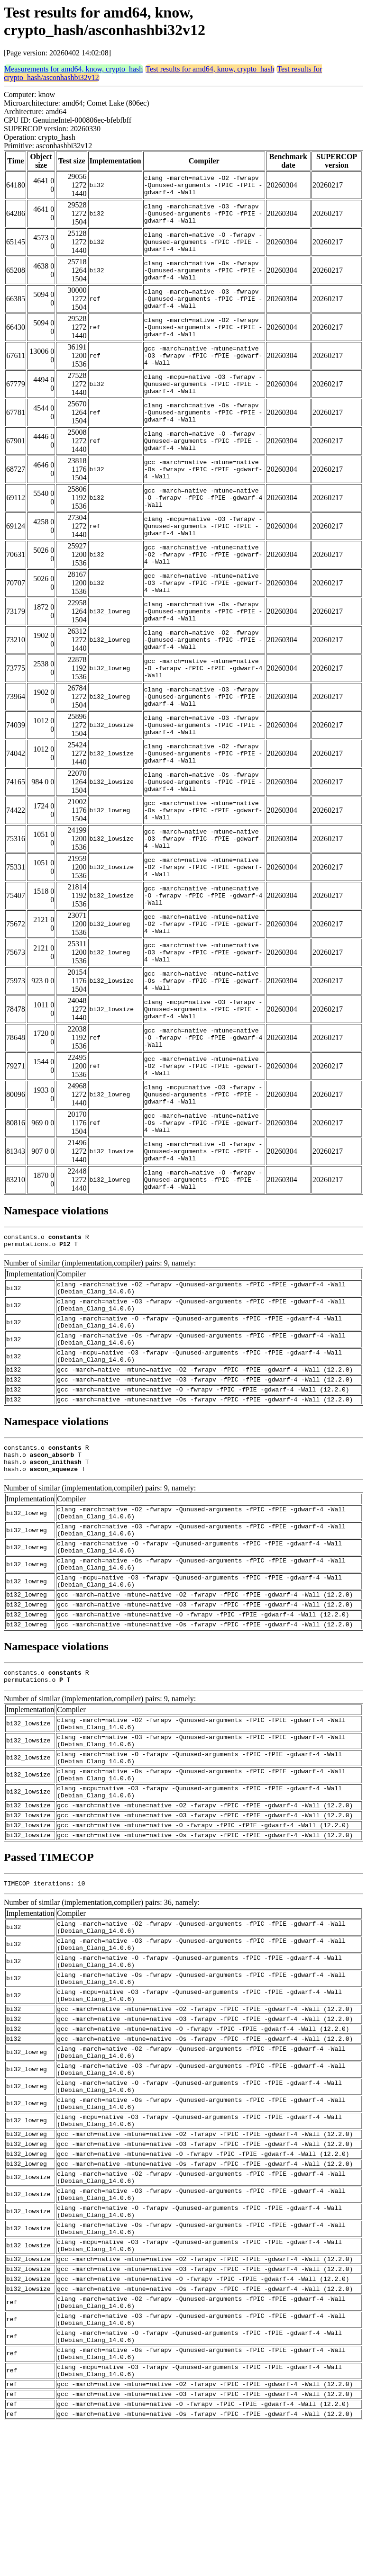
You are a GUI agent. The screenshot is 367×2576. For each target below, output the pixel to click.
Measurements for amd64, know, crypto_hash (73, 69)
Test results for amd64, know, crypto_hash (210, 69)
